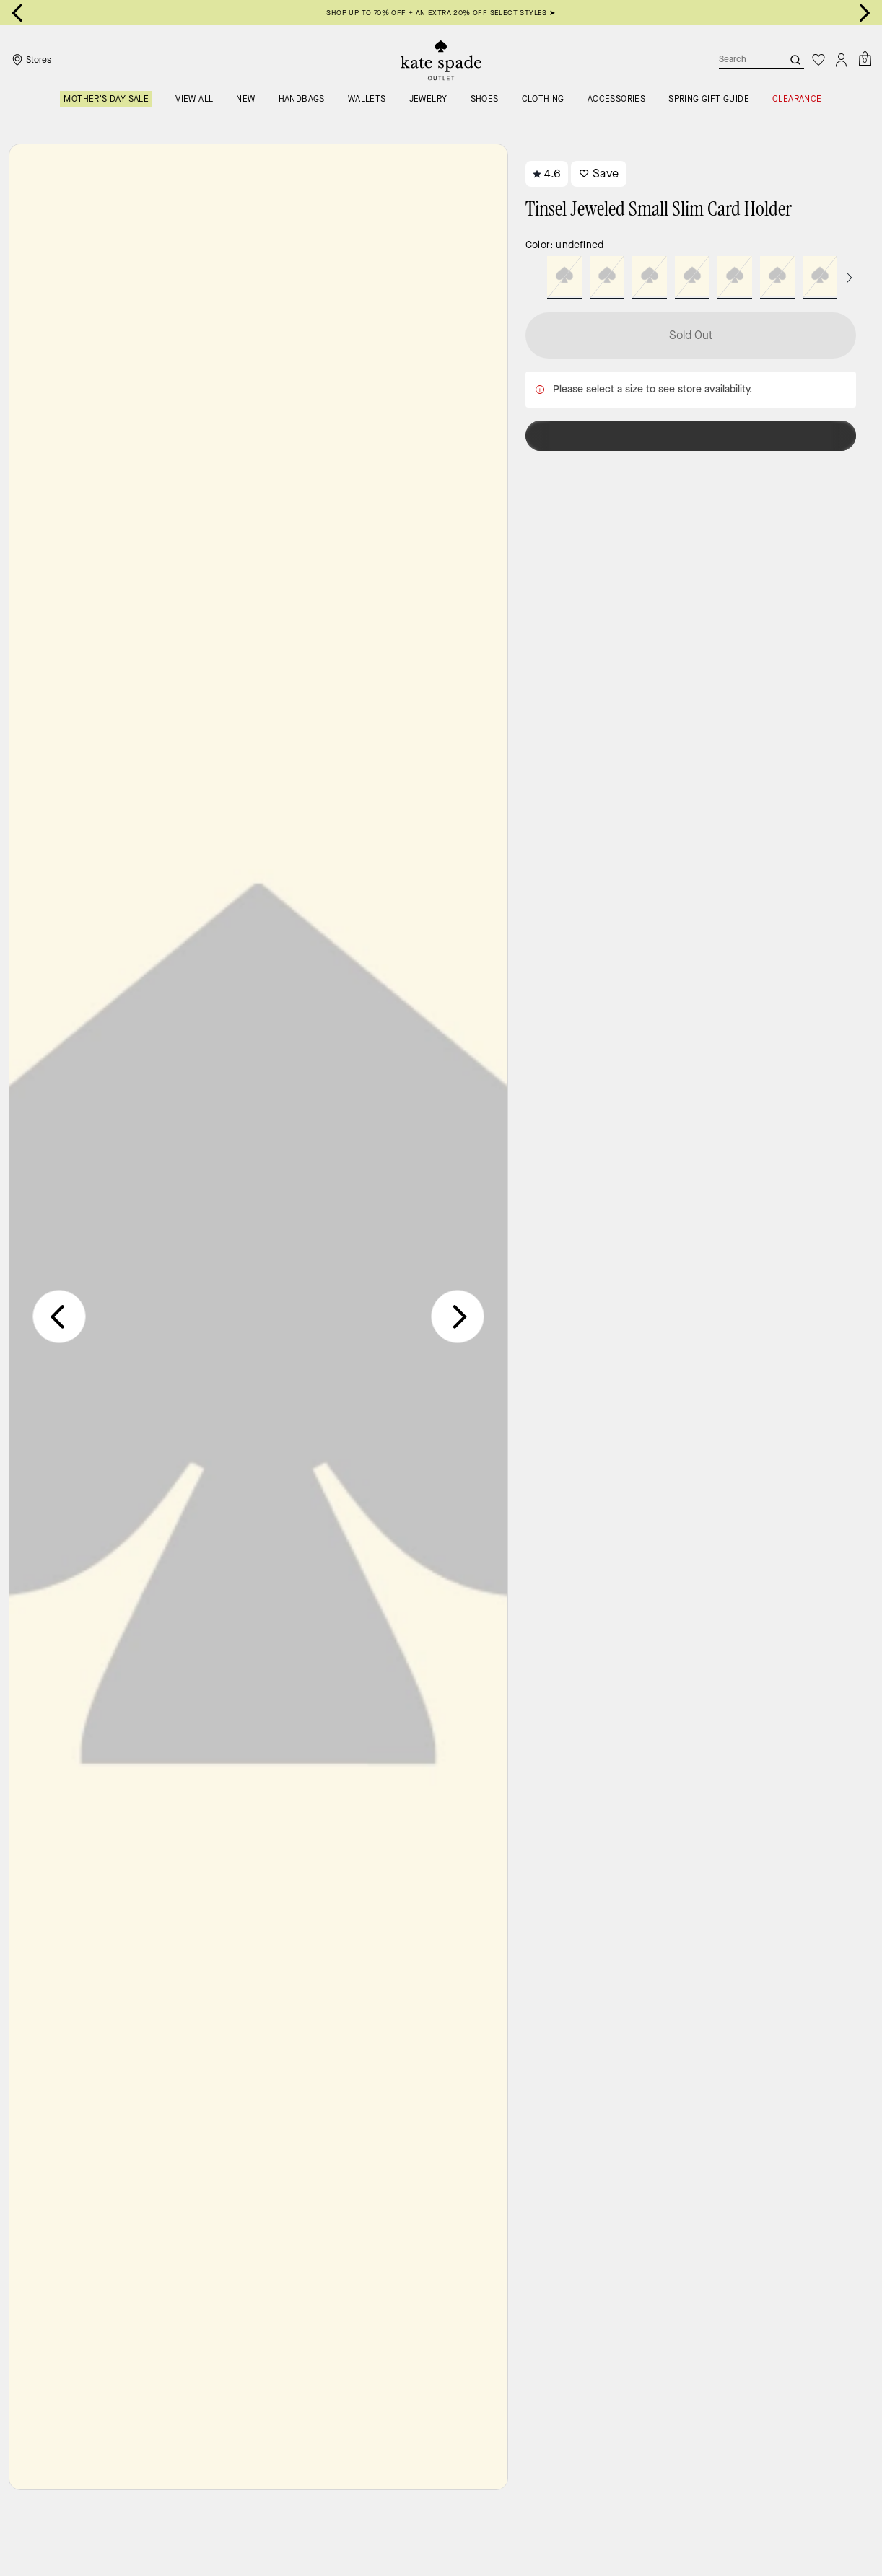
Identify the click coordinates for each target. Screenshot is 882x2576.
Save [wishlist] (598, 173)
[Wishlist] (818, 60)
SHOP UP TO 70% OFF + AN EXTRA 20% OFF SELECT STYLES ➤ (440, 12)
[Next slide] (864, 13)
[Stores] (30, 60)
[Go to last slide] (17, 13)
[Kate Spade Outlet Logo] (441, 60)
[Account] (841, 60)
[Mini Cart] (864, 59)
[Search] (739, 59)
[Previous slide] (59, 1316)
